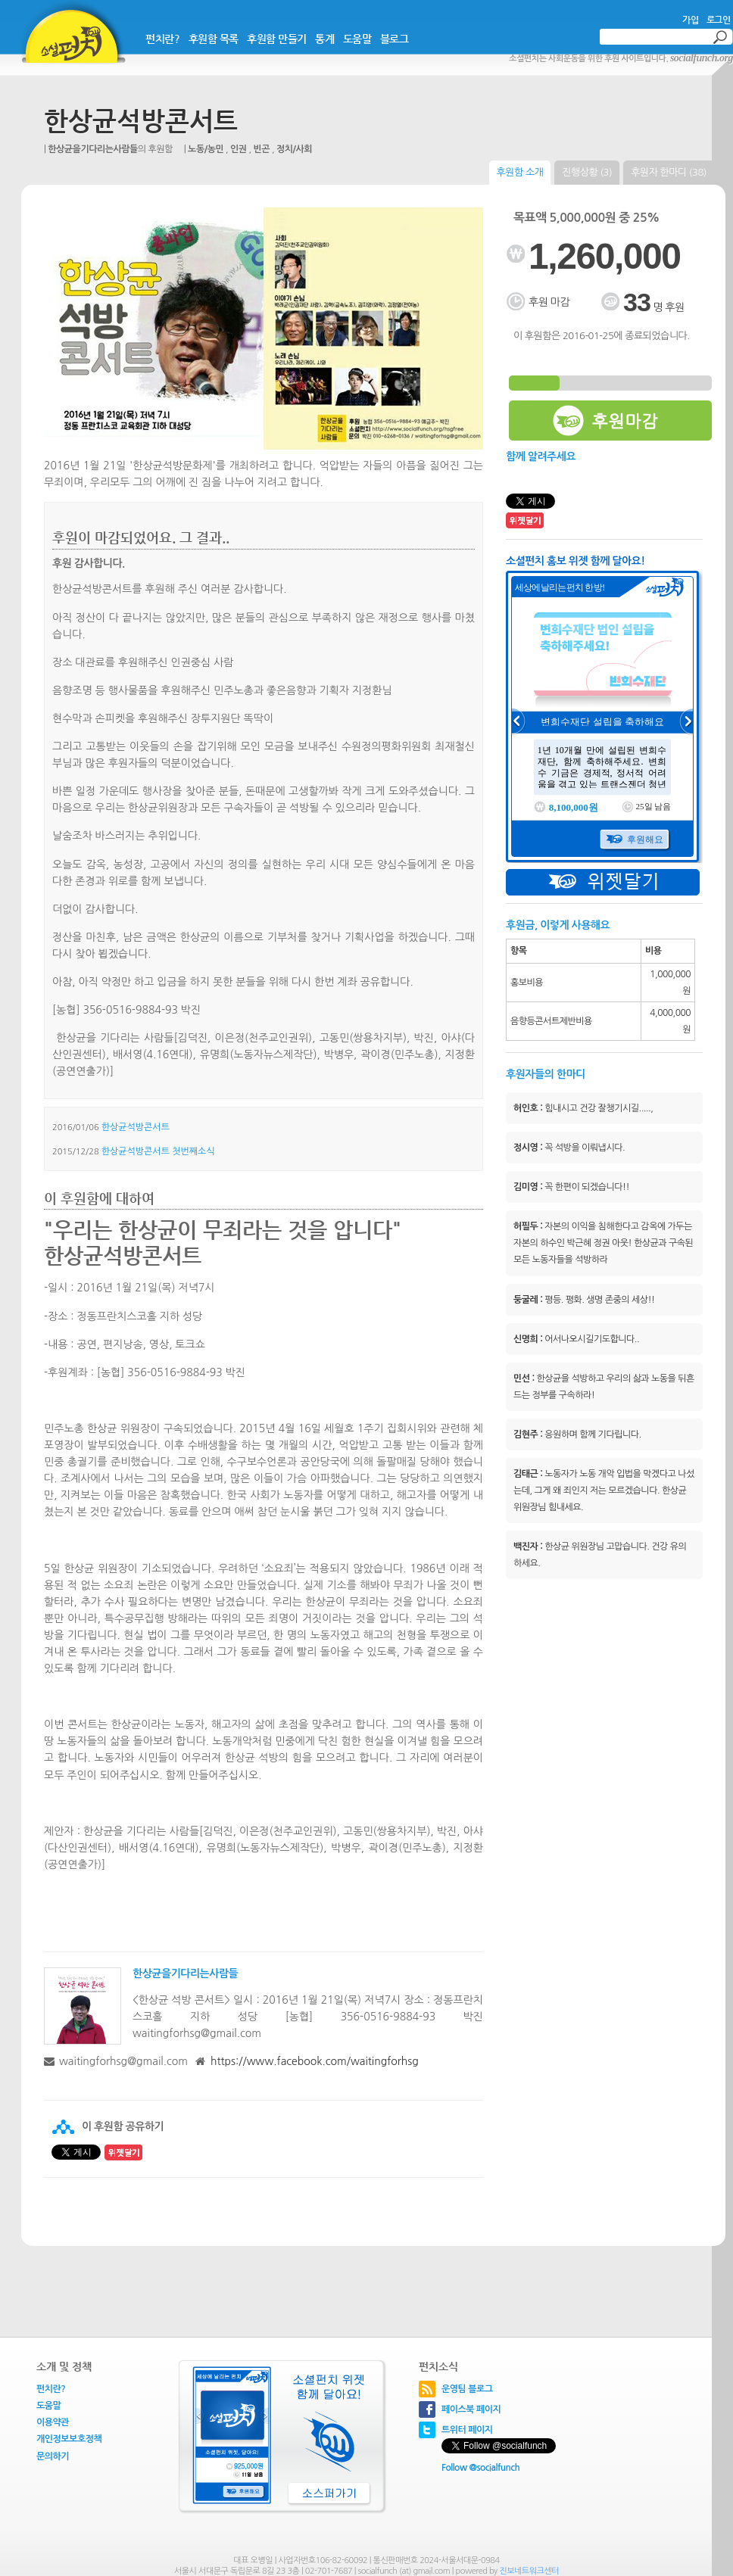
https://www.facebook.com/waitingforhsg (315, 2061)
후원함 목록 (214, 39)
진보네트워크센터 (529, 2571)
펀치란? (162, 39)
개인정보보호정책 (68, 2439)
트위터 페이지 (467, 2429)
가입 (690, 19)
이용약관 (52, 2422)
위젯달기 (603, 882)
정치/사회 (294, 149)
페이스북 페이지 (471, 2409)
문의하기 (52, 2456)
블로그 (394, 39)
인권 (238, 149)
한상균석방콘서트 (141, 120)
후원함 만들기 (277, 39)
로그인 (718, 19)
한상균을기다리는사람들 (93, 149)
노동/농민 (205, 149)
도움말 (357, 39)
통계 (324, 39)
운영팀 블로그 (467, 2389)
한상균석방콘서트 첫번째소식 (158, 1151)
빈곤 (262, 149)
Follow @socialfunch (480, 2467)
